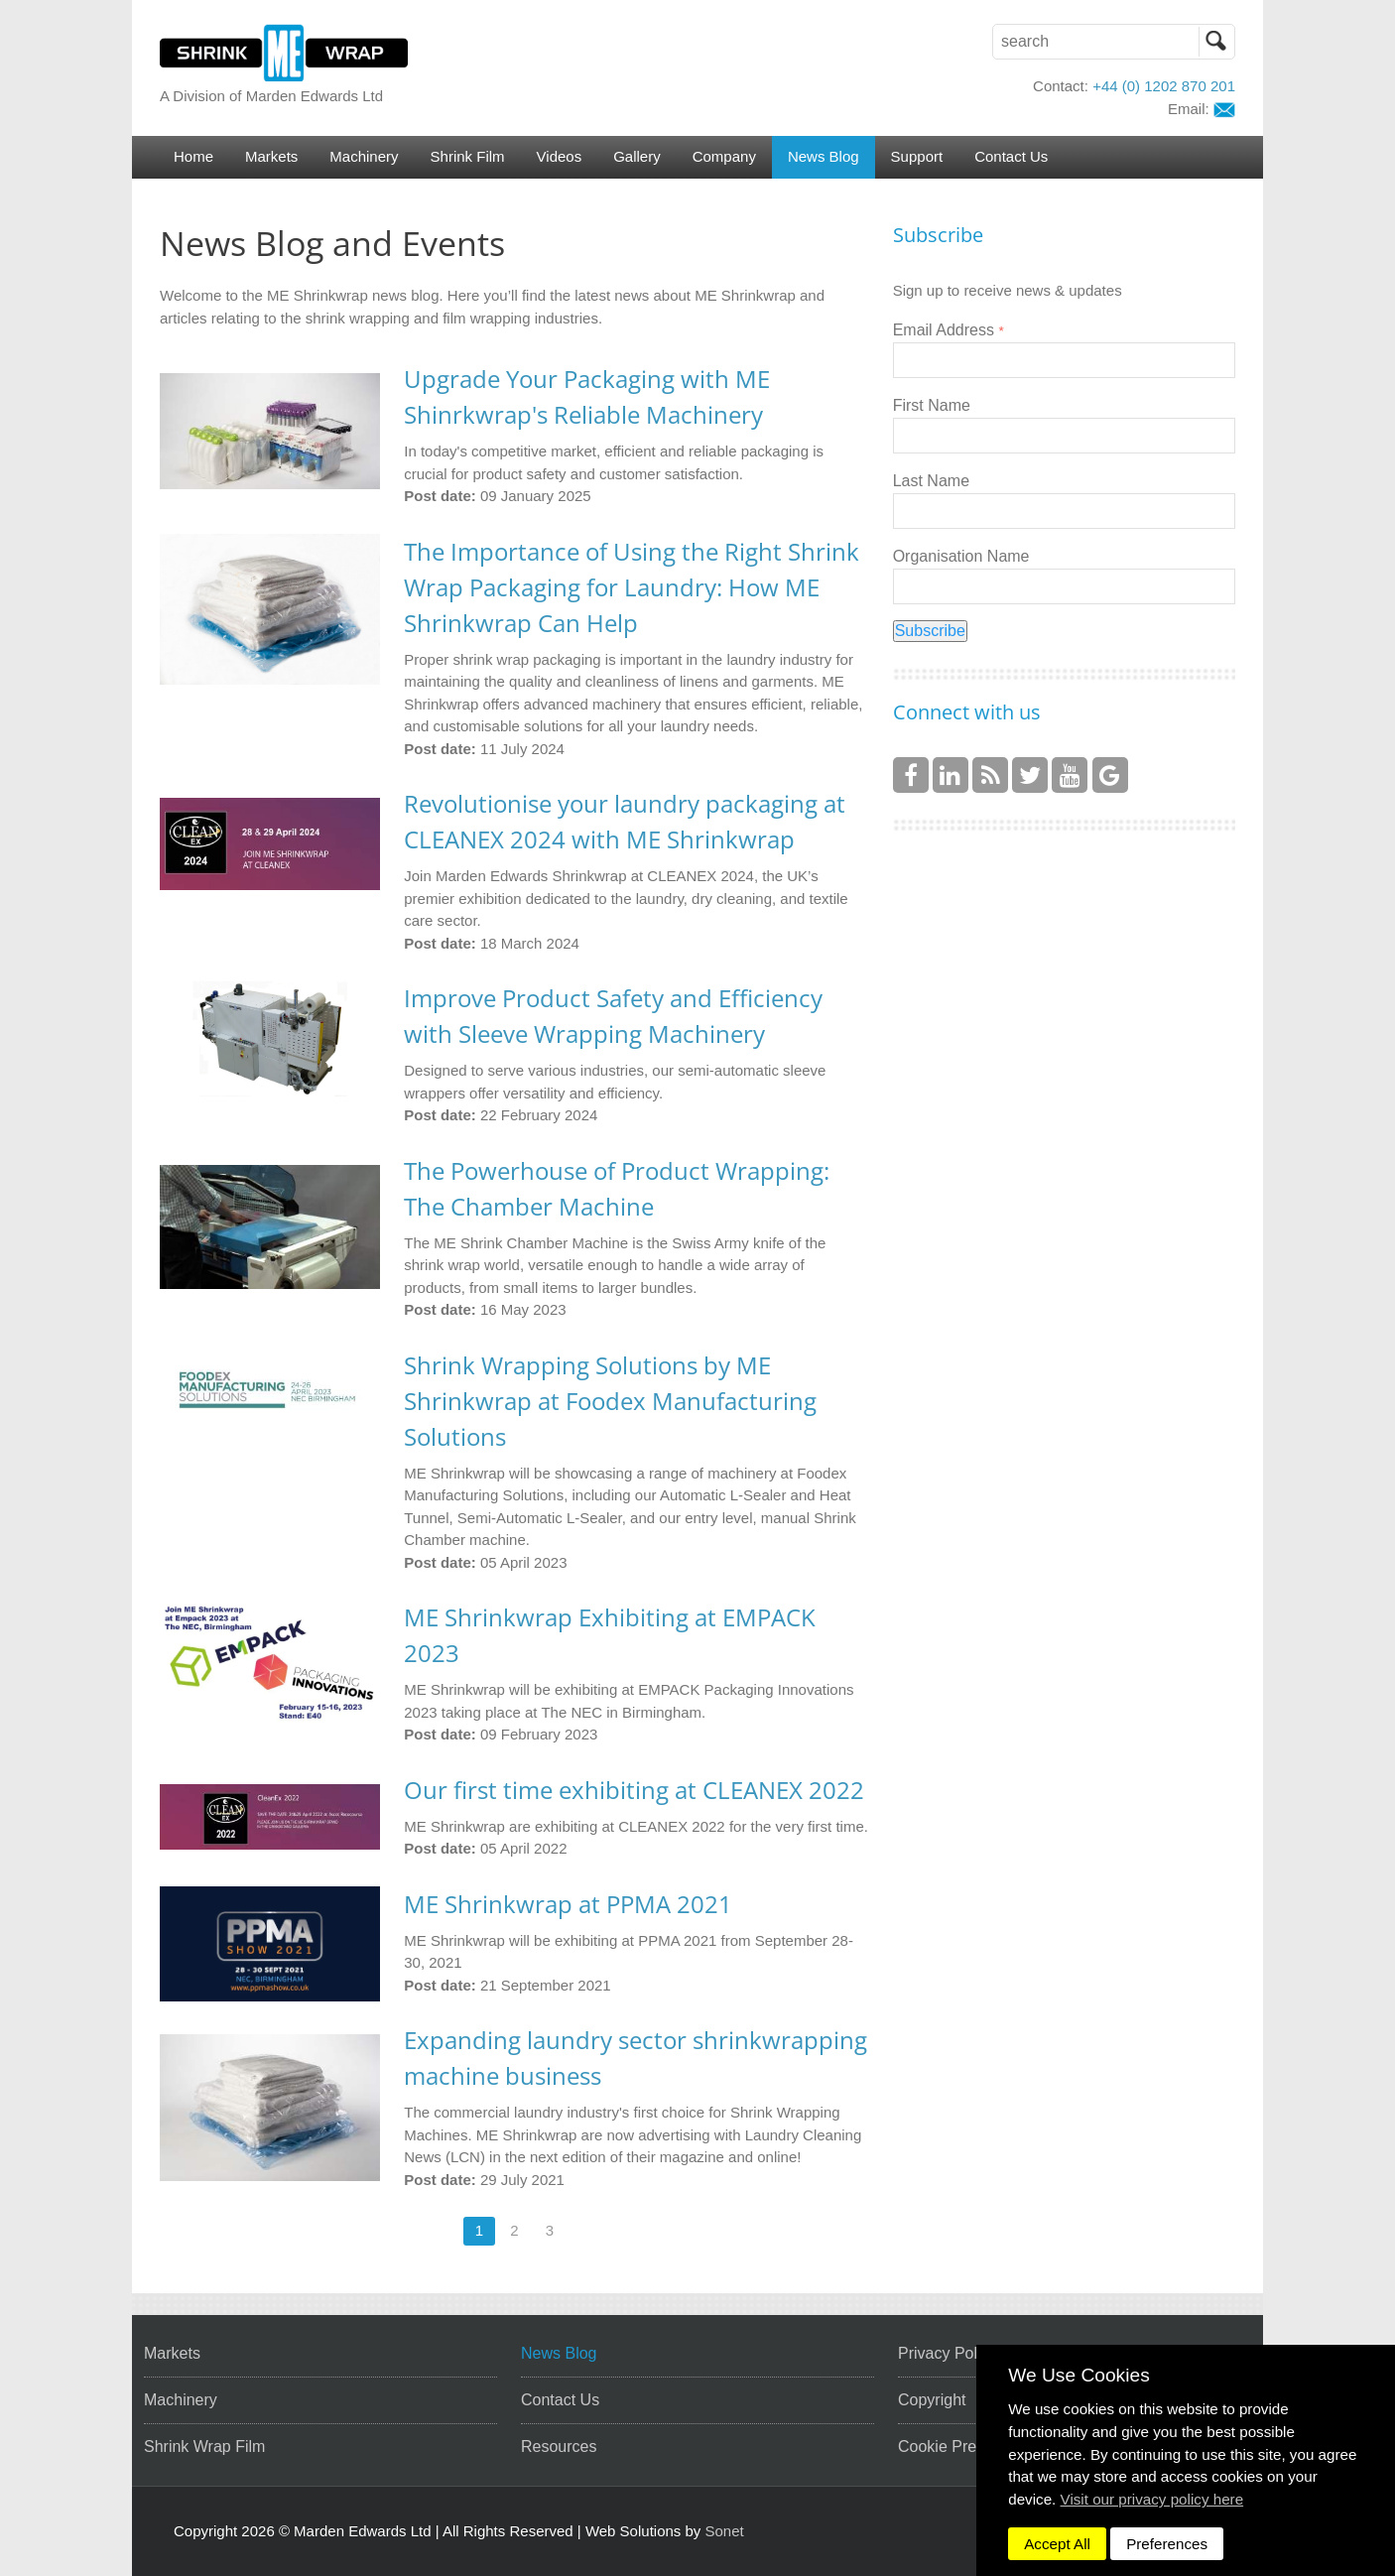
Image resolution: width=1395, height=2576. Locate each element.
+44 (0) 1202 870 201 (1163, 85)
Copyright (931, 2399)
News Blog (823, 156)
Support (917, 156)
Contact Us (1011, 156)
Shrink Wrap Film (204, 2446)
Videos (559, 156)
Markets (271, 156)
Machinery (363, 156)
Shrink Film (468, 156)
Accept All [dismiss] (1057, 2543)
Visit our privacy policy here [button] (1152, 2499)
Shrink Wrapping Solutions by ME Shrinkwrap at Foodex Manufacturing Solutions (610, 1401)
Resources (558, 2446)
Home (193, 156)
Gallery (637, 156)
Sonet (724, 2530)
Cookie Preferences (968, 2446)
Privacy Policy (947, 2353)
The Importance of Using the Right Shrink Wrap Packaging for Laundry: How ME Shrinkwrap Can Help (631, 587)
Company (724, 156)
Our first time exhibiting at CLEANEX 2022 (634, 1789)
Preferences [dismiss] (1166, 2543)
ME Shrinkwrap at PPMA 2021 (568, 1903)
